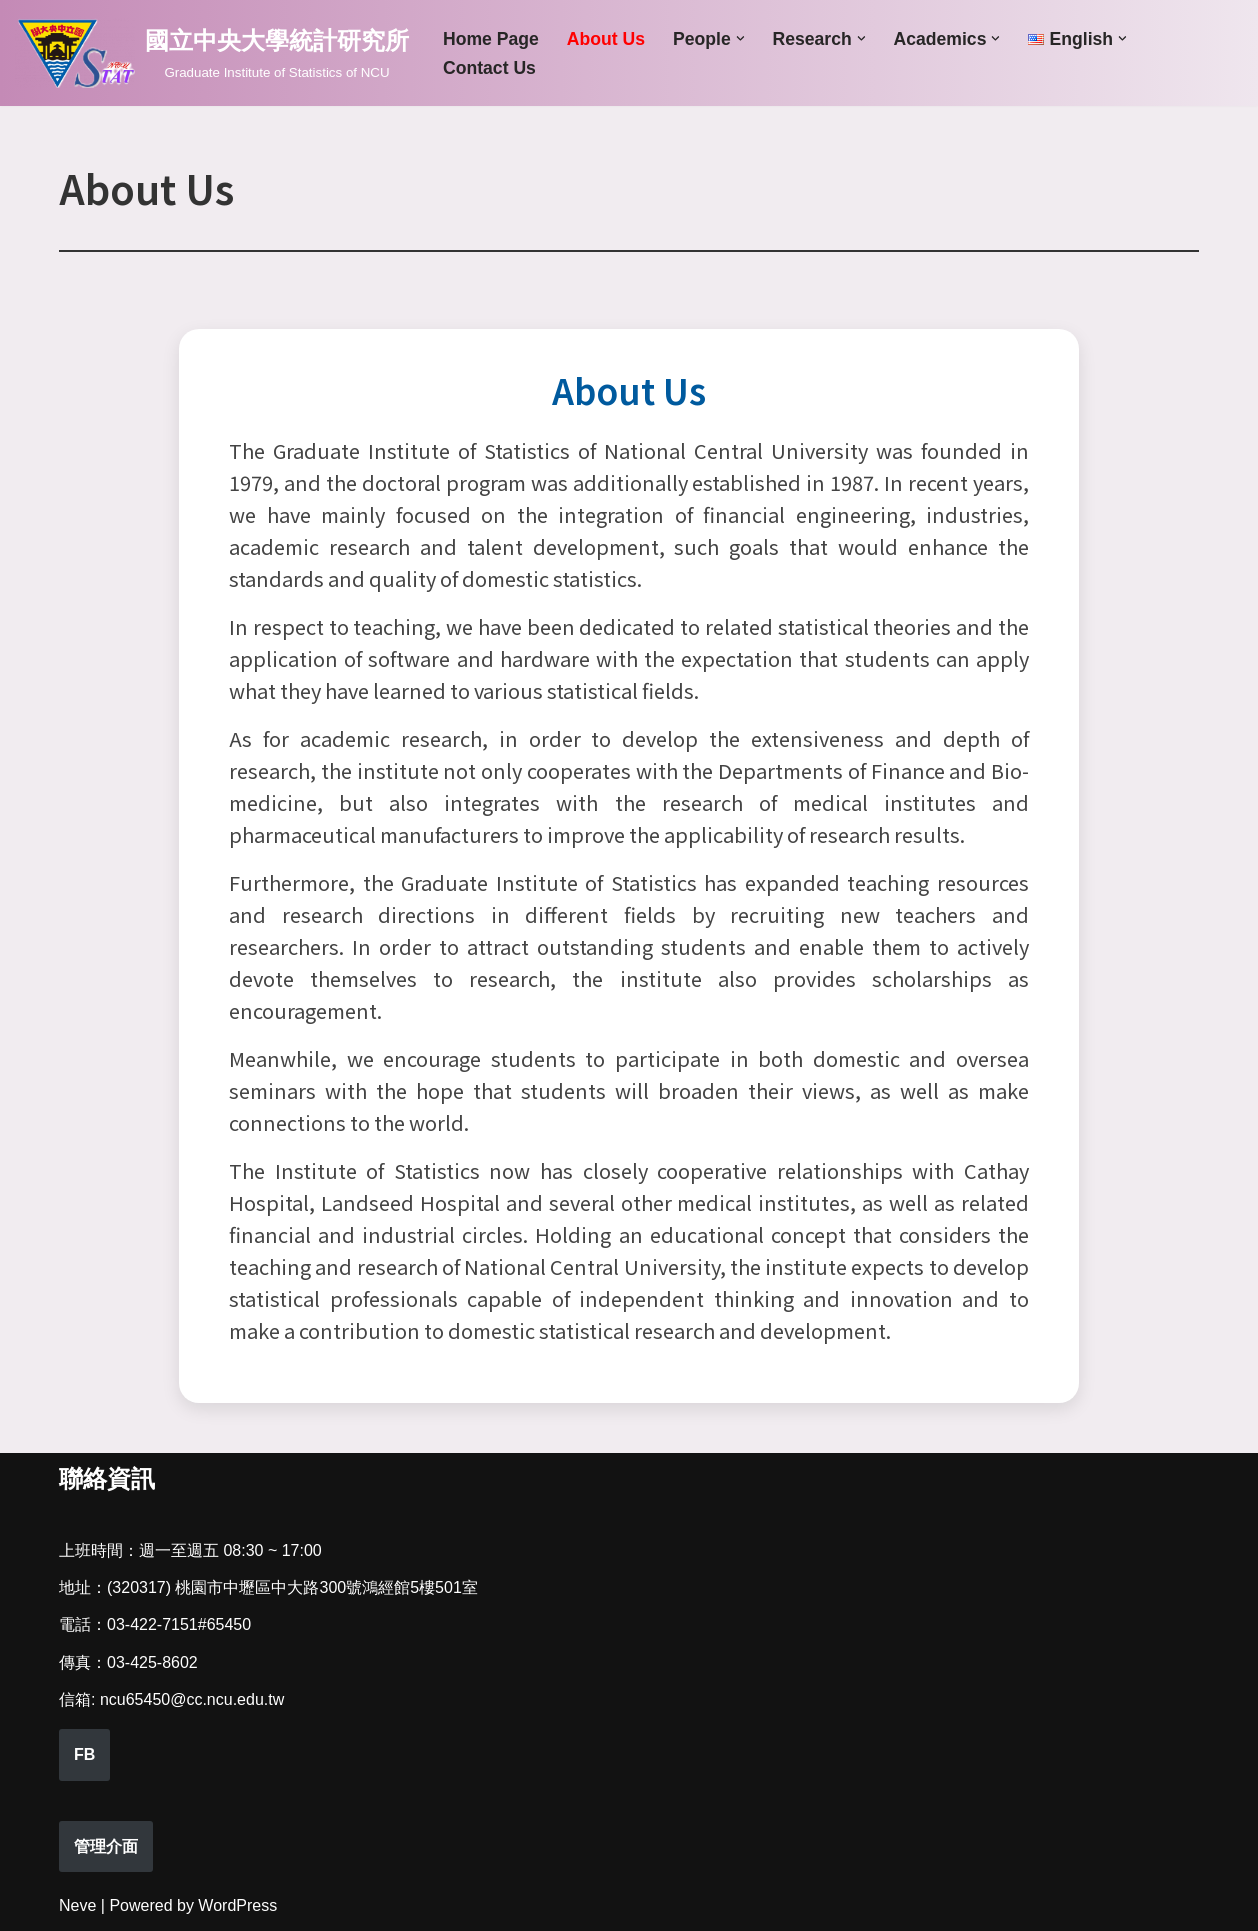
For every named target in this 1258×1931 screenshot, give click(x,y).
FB (84, 1754)
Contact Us (489, 68)
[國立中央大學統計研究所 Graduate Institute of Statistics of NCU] (212, 53)
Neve (77, 1905)
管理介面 (106, 1846)
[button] (740, 38)
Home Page (491, 39)
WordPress (237, 1905)
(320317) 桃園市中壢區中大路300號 (234, 1587)
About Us (606, 39)
